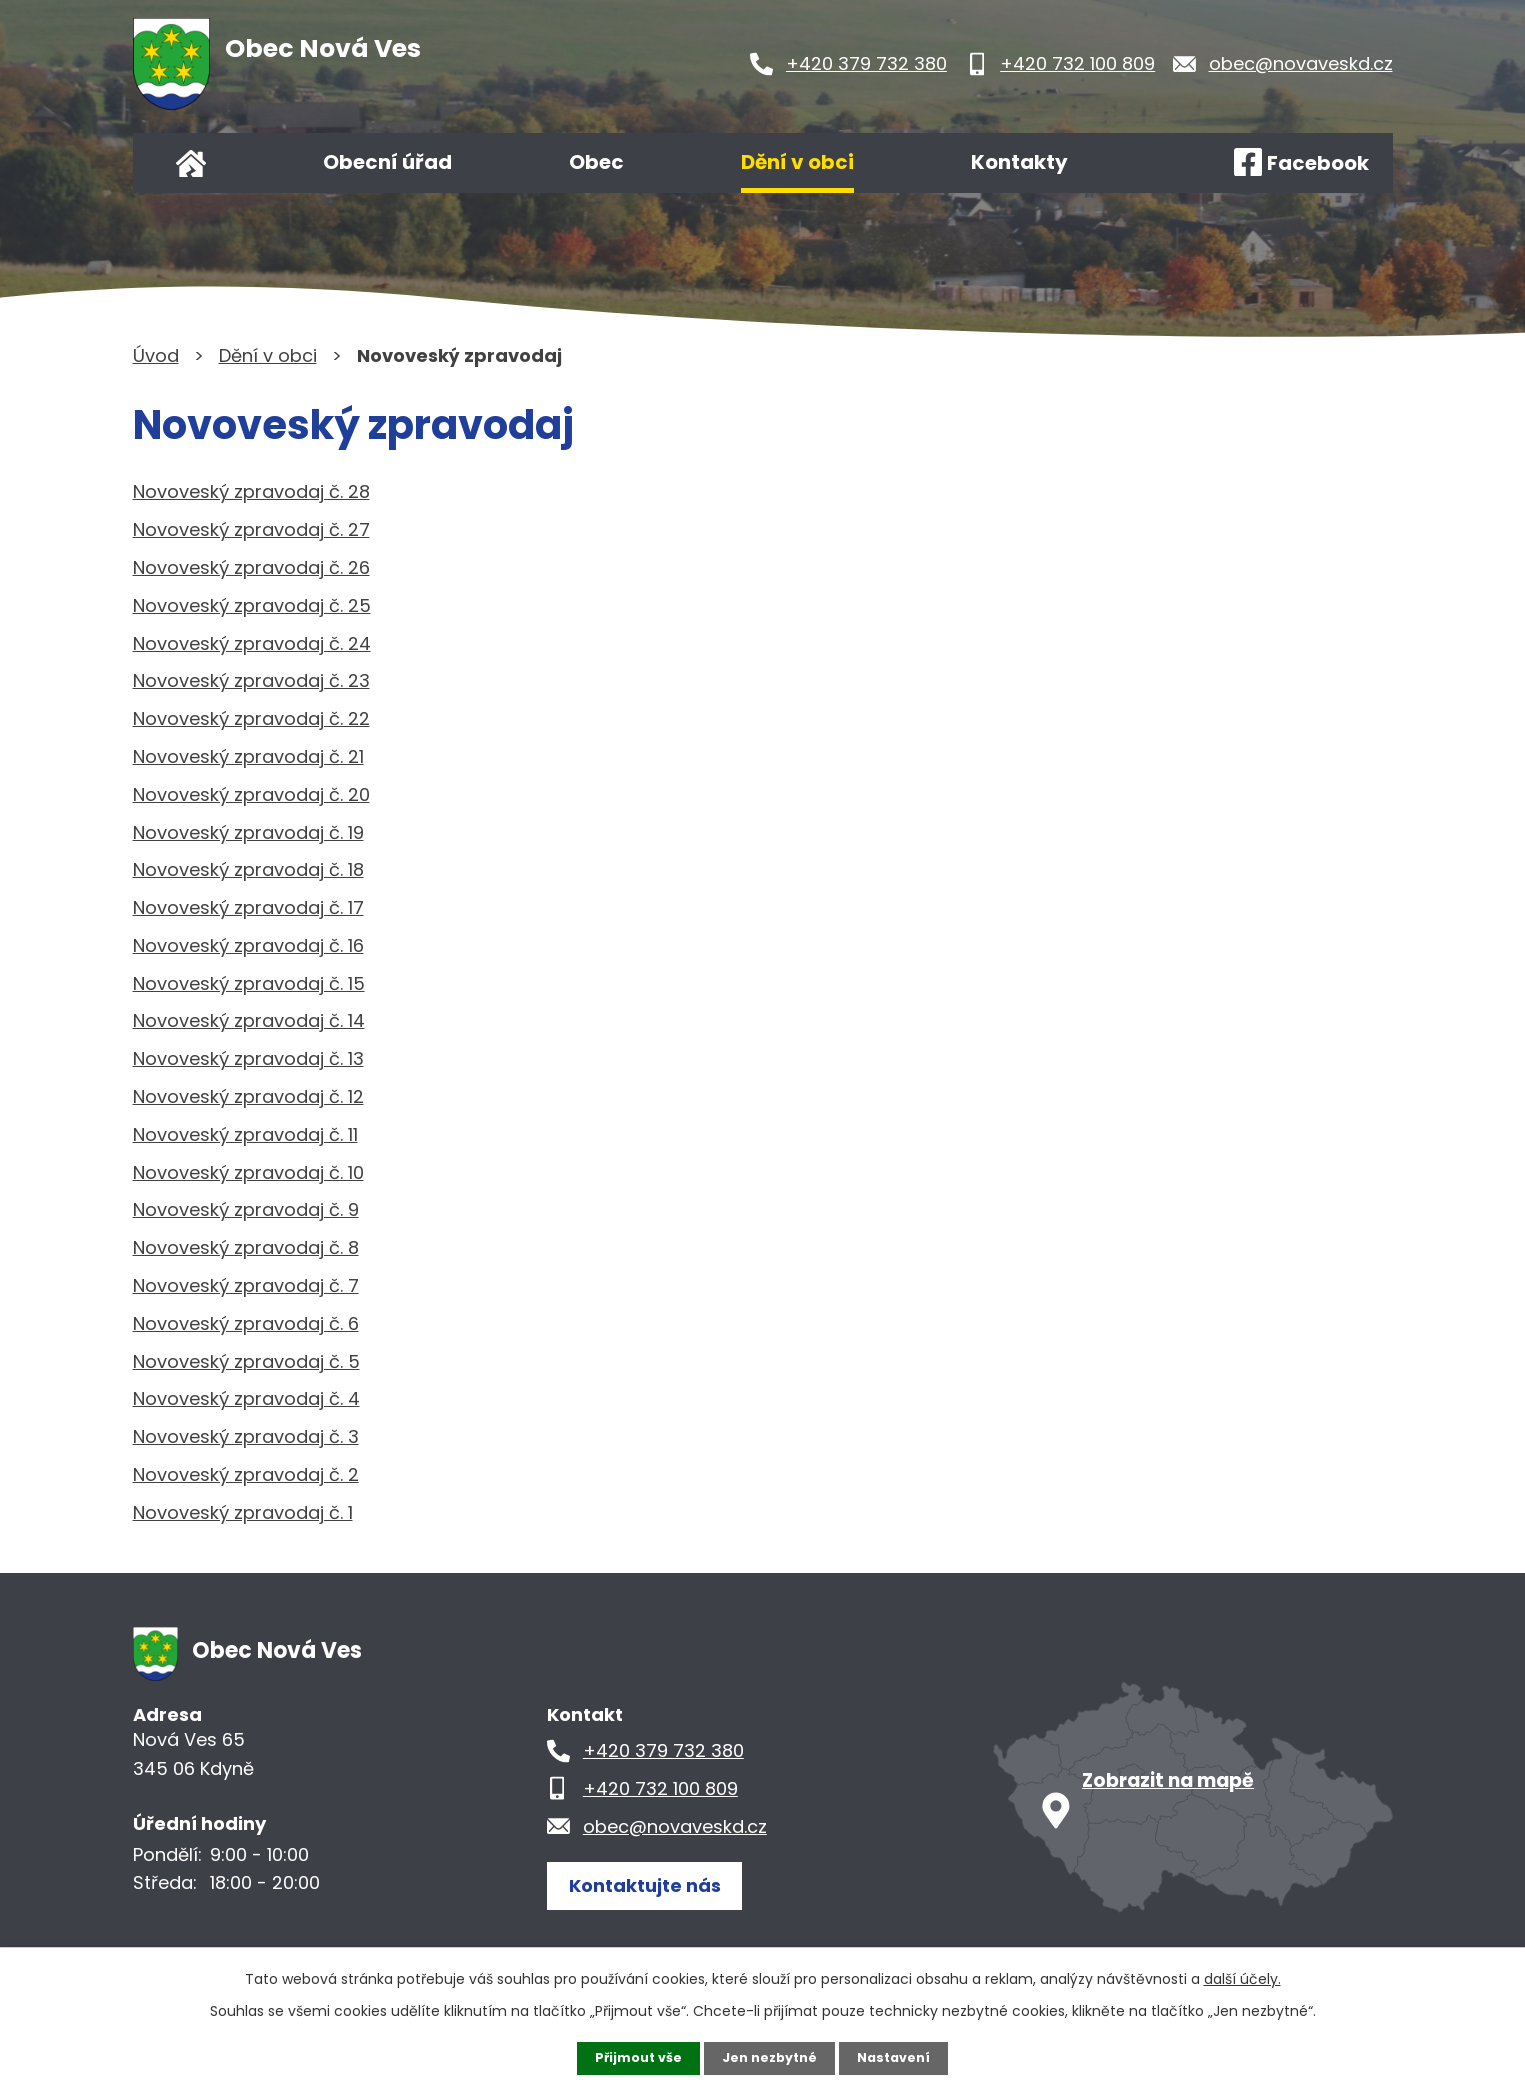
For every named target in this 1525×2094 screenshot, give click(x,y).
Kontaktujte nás (657, 1883)
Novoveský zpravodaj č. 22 (251, 718)
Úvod (191, 163)
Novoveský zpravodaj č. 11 (245, 1134)
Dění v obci (797, 162)
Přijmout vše (630, 2057)
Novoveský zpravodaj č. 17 (248, 907)
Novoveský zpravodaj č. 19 (248, 832)
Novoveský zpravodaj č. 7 (246, 1285)
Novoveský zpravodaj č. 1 (243, 1512)
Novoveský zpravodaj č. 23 (251, 680)
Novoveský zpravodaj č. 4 (246, 1398)
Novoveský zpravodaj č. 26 (251, 567)
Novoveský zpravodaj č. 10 (248, 1172)
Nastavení (903, 2057)
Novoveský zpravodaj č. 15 (249, 983)
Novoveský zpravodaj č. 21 (248, 756)
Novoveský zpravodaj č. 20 (251, 794)
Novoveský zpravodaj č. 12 (248, 1096)
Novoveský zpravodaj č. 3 (246, 1436)
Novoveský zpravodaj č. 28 (251, 491)
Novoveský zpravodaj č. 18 (248, 869)
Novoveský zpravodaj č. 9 (246, 1209)
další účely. (1242, 1977)
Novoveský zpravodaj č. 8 (246, 1247)
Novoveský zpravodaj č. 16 (248, 945)
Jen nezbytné (770, 2057)
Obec (596, 162)
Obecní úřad (387, 162)
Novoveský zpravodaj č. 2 (246, 1474)
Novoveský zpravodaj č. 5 (246, 1361)
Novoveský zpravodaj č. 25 (252, 605)
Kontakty (1019, 162)
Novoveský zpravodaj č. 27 (251, 529)
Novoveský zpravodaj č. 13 (248, 1058)
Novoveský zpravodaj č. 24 (252, 643)
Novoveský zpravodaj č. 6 (246, 1323)
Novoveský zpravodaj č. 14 (249, 1020)
